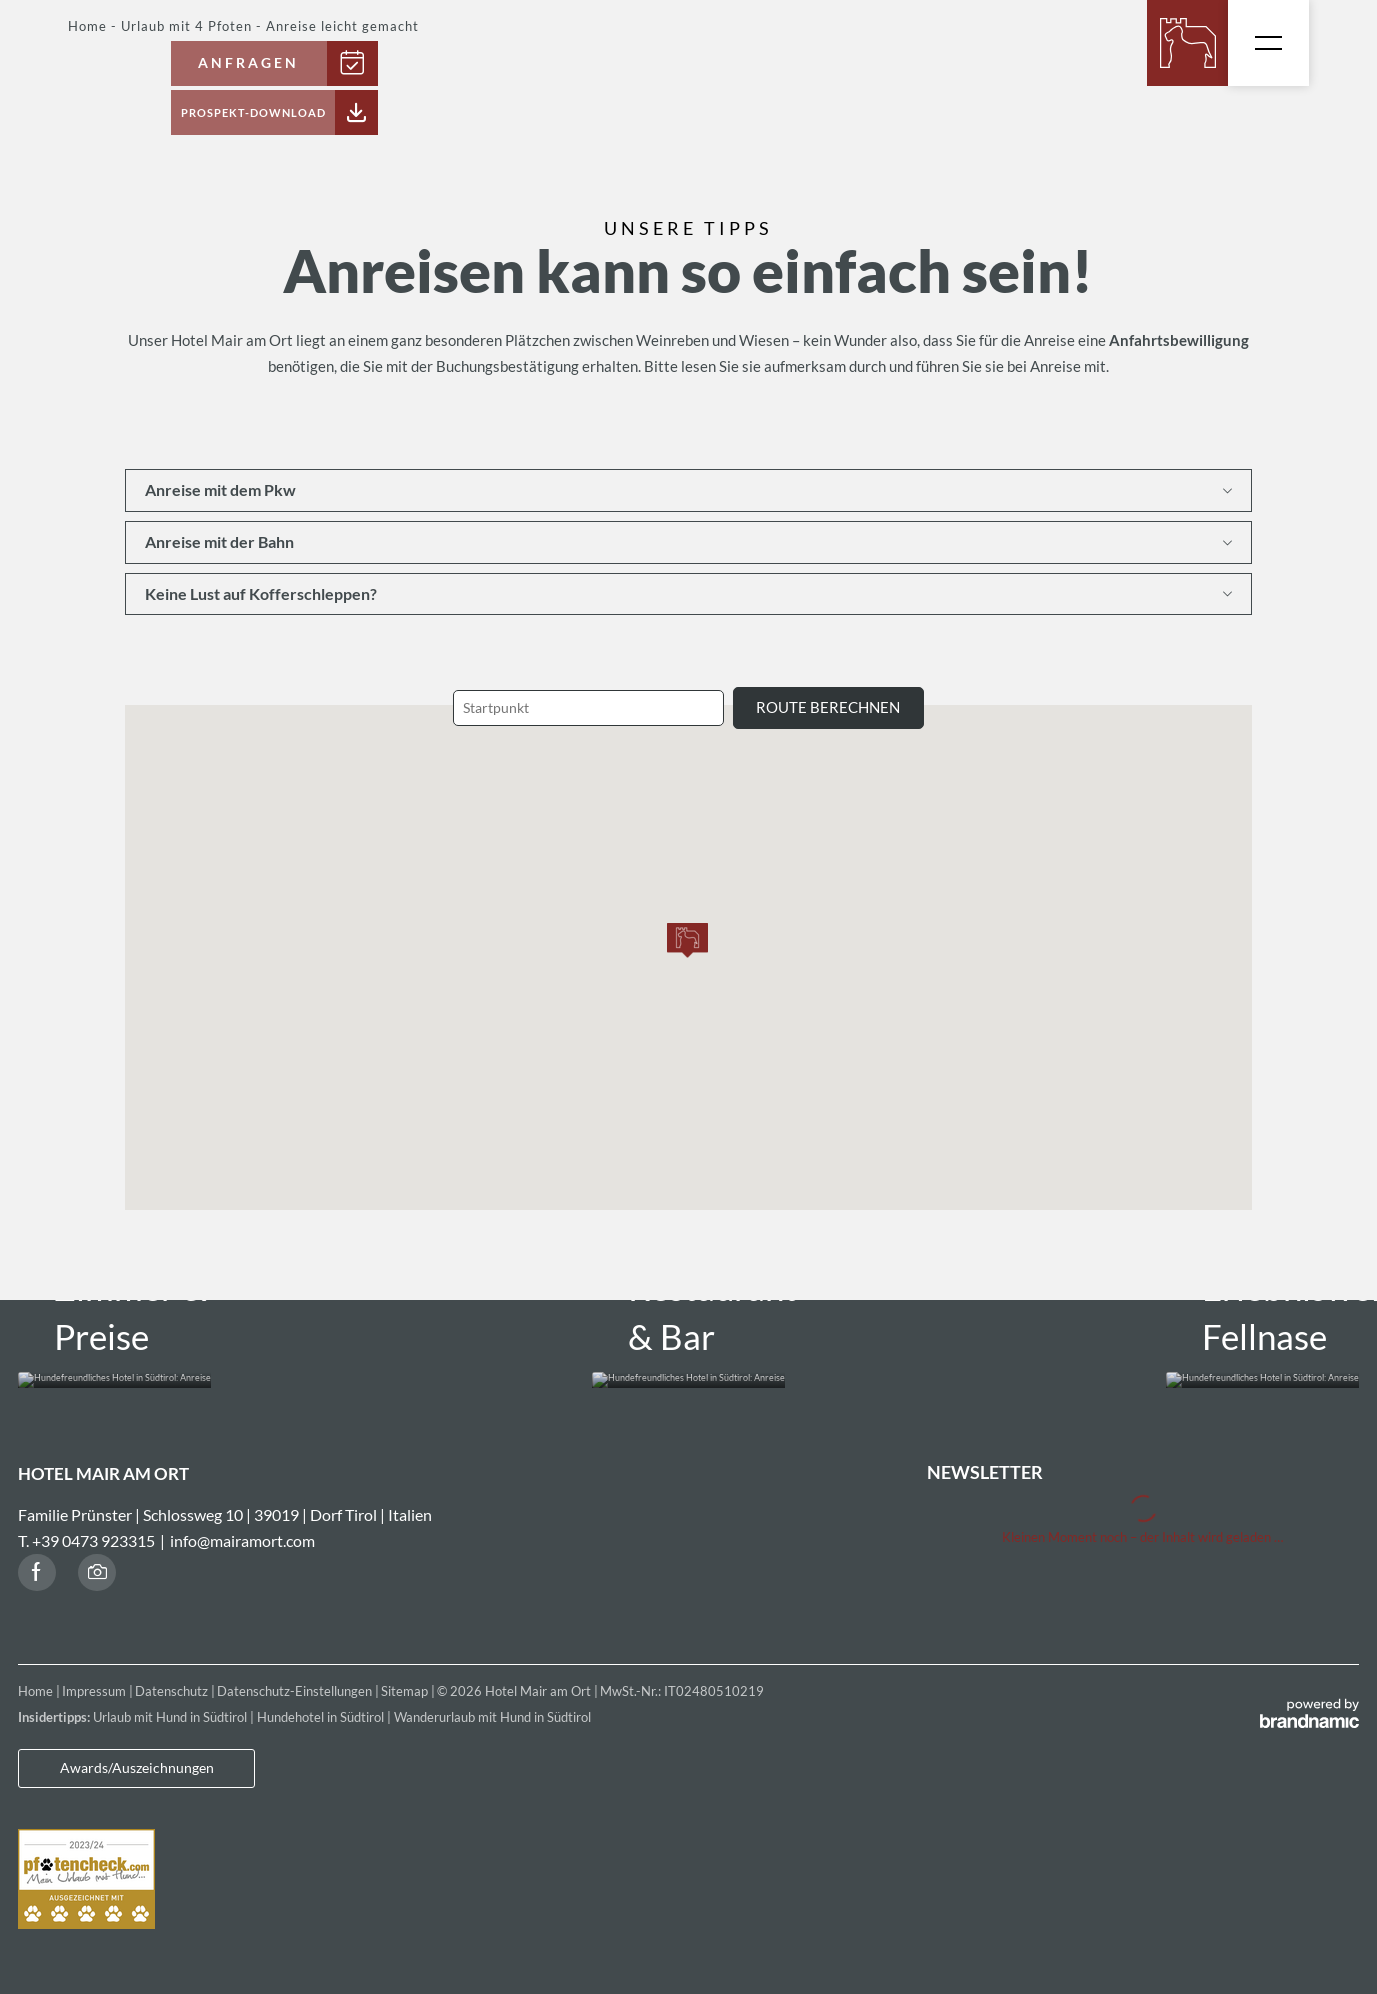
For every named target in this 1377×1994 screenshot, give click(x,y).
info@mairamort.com (242, 1524)
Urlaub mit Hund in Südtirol (171, 1701)
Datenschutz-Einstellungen (296, 1675)
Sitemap (406, 1675)
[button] (687, 940)
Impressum (95, 1675)
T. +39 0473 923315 (86, 1524)
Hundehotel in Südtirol (322, 1701)
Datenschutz (173, 1675)
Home (37, 1675)
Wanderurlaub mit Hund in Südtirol (492, 1701)
